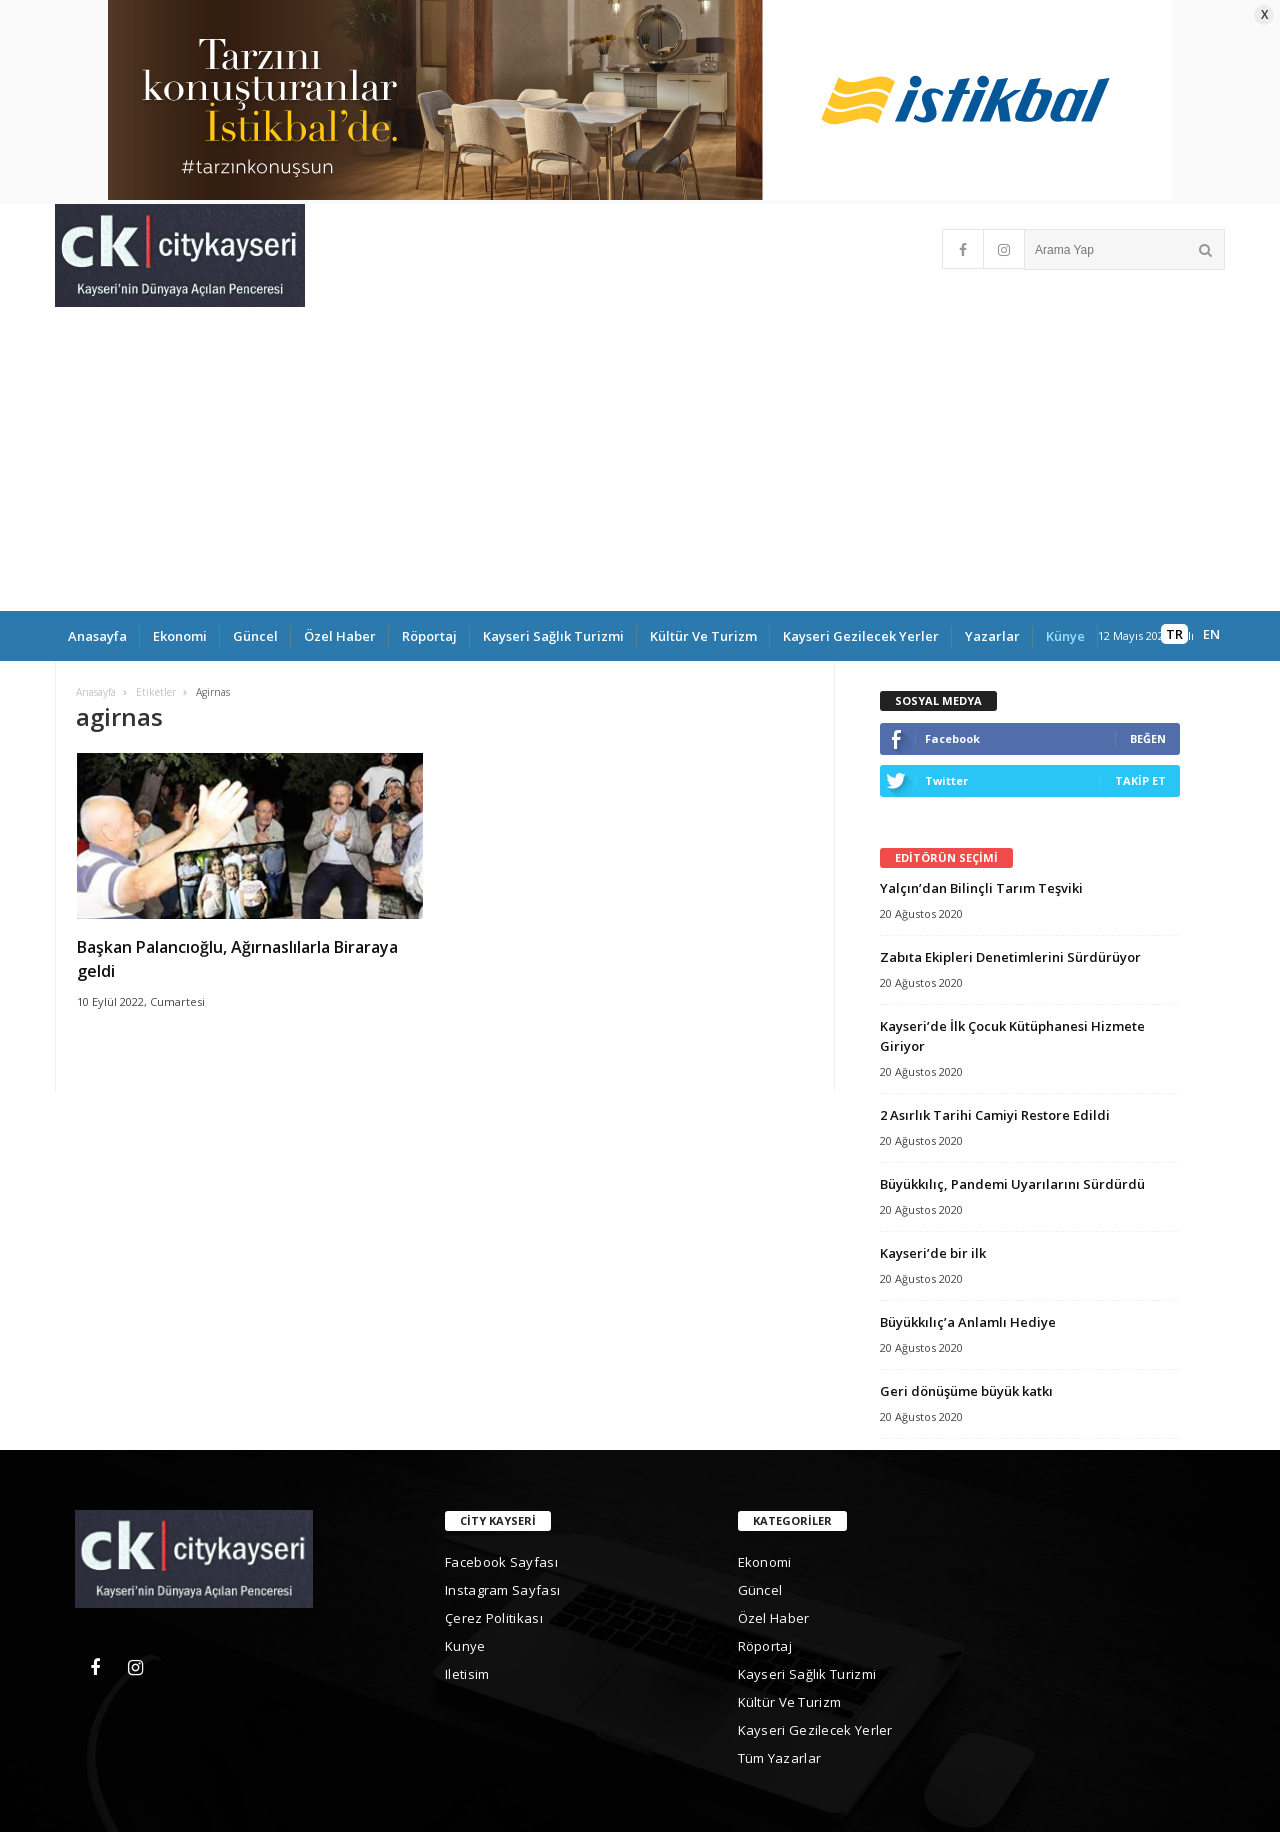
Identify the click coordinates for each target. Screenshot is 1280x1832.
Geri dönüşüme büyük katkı (966, 1391)
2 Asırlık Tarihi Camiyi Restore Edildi (995, 1115)
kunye (465, 1646)
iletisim (467, 1674)
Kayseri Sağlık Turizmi (553, 636)
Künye (1065, 636)
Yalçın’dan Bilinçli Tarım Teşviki (981, 888)
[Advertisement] (640, 461)
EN (1211, 634)
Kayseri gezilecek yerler (861, 636)
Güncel (255, 636)
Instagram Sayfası (502, 1590)
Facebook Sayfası (501, 1562)
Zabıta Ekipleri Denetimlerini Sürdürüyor (1010, 957)
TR (1174, 634)
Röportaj (429, 636)
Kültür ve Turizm (703, 636)
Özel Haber (340, 636)
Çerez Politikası (494, 1618)
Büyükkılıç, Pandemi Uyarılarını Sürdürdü (1012, 1184)
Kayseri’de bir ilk (933, 1253)
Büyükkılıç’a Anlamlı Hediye (968, 1322)
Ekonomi (180, 636)
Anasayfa (97, 636)
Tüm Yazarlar (780, 1758)
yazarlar (992, 636)
